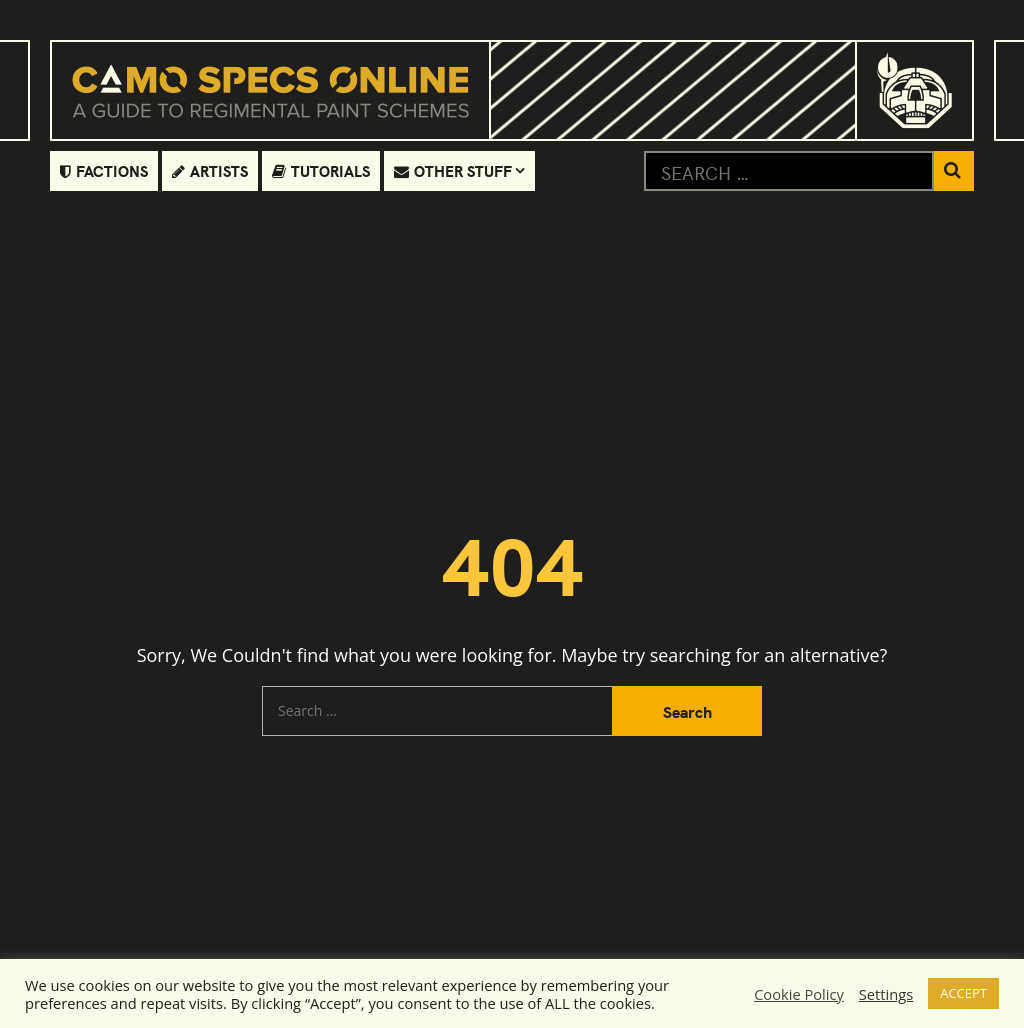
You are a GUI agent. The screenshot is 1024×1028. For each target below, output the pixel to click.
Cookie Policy (799, 994)
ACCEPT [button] (963, 993)
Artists (210, 170)
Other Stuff (453, 170)
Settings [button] (886, 994)
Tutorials (321, 170)
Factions (104, 170)
